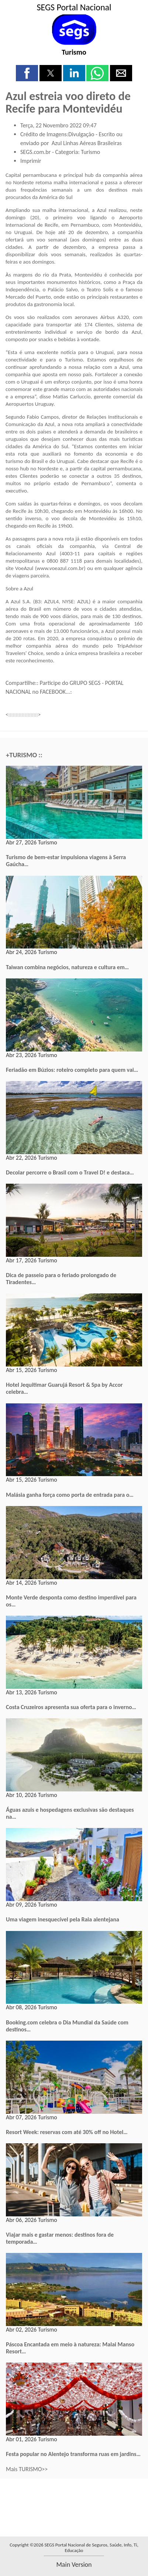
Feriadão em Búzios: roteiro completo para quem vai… (72, 1069)
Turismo (74, 52)
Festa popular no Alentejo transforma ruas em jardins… (73, 2453)
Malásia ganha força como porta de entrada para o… (70, 1494)
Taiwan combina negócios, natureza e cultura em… (67, 967)
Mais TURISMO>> (27, 2469)
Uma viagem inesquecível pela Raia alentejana (62, 1919)
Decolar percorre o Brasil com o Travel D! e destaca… (70, 1172)
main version (74, 2564)
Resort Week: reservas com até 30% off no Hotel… (67, 2132)
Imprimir (30, 160)
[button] (27, 73)
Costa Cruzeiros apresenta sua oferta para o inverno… (71, 1707)
